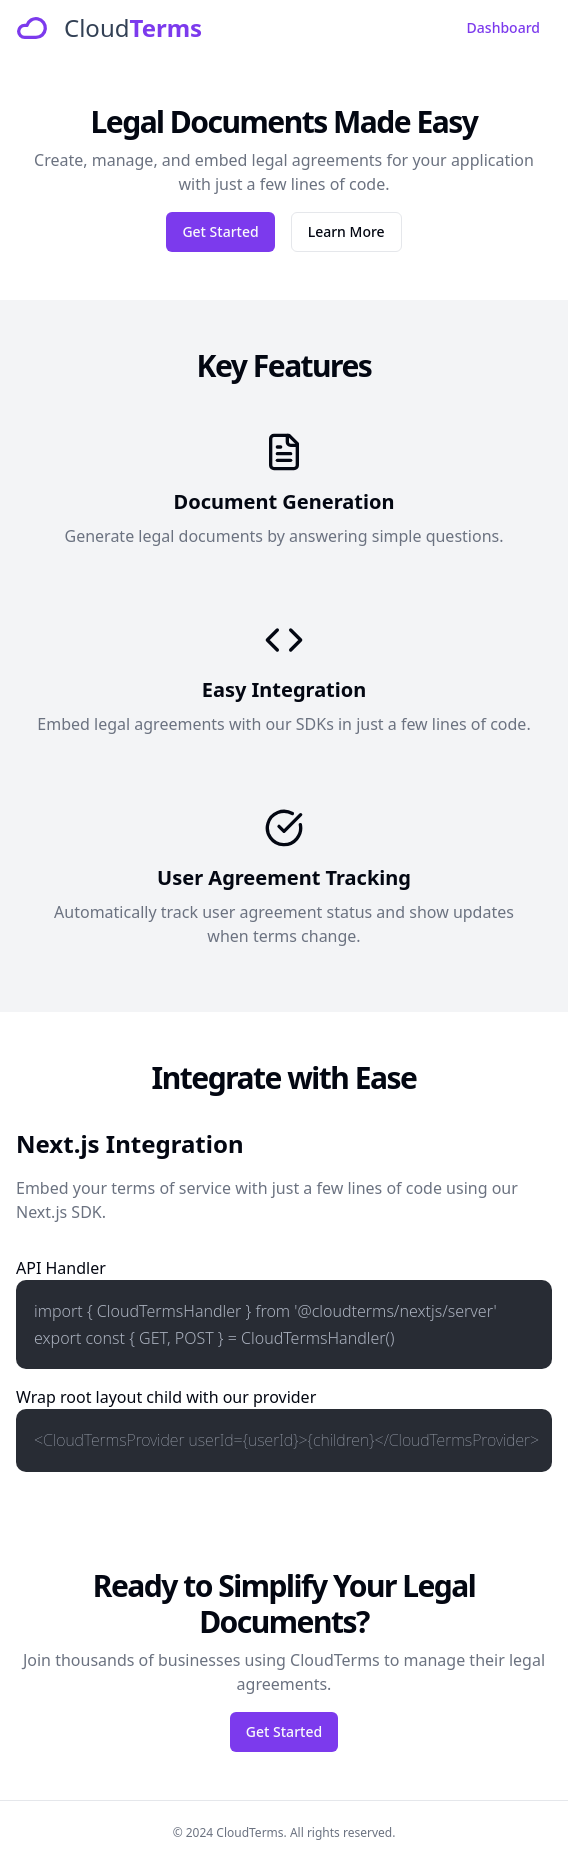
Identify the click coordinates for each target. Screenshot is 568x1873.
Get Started (220, 231)
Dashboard (503, 27)
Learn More (346, 231)
